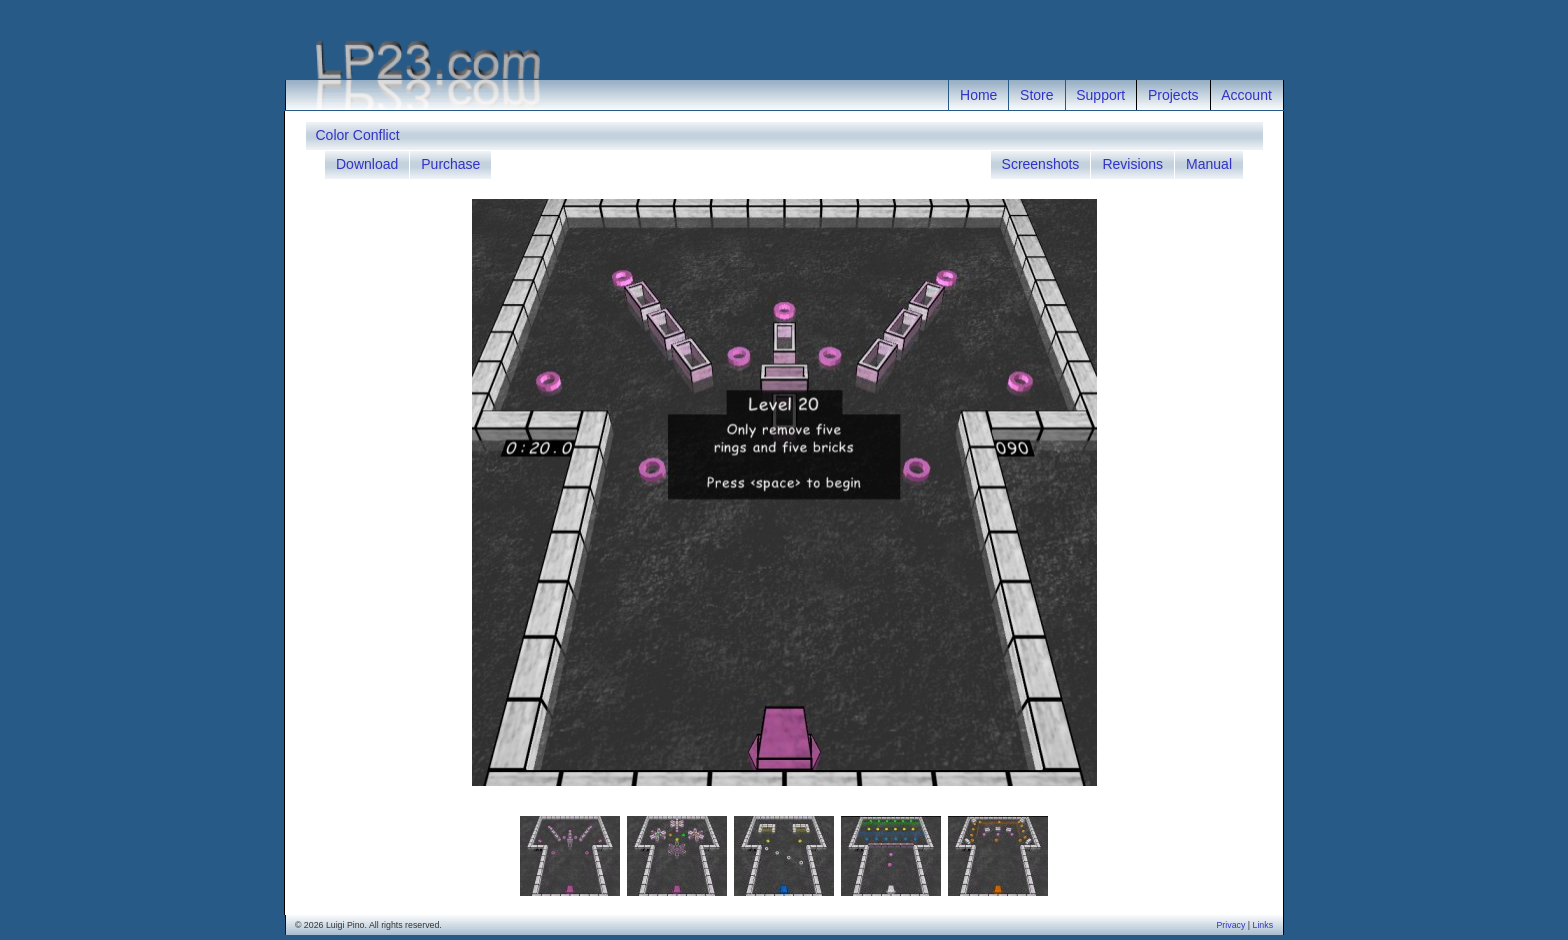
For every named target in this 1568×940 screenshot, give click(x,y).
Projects (1173, 95)
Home (978, 95)
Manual (1209, 164)
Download (367, 164)
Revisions (1132, 164)
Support (1100, 95)
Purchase (450, 164)
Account (1246, 95)
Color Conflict (358, 135)
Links (1263, 925)
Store (1036, 95)
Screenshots (1041, 164)
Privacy (1230, 925)
